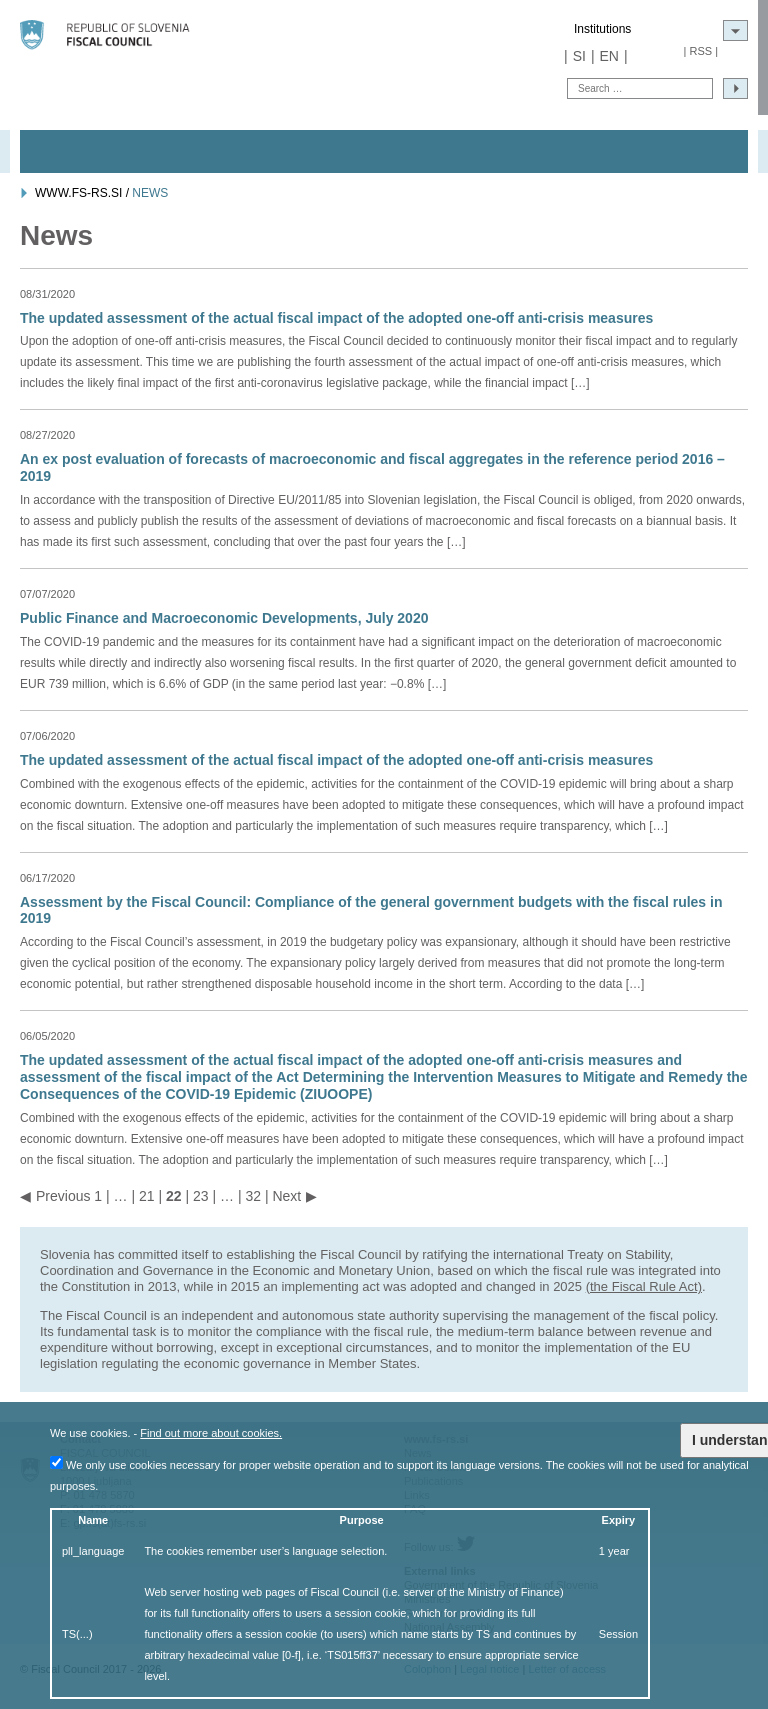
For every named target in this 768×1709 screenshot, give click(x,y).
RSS (700, 51)
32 (253, 1196)
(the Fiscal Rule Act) (644, 1286)
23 (201, 1196)
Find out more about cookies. (211, 1433)
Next (286, 1196)
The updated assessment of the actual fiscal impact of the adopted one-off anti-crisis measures (336, 318)
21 (147, 1196)
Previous (63, 1196)
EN (609, 56)
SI (579, 56)
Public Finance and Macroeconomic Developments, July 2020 (224, 618)
